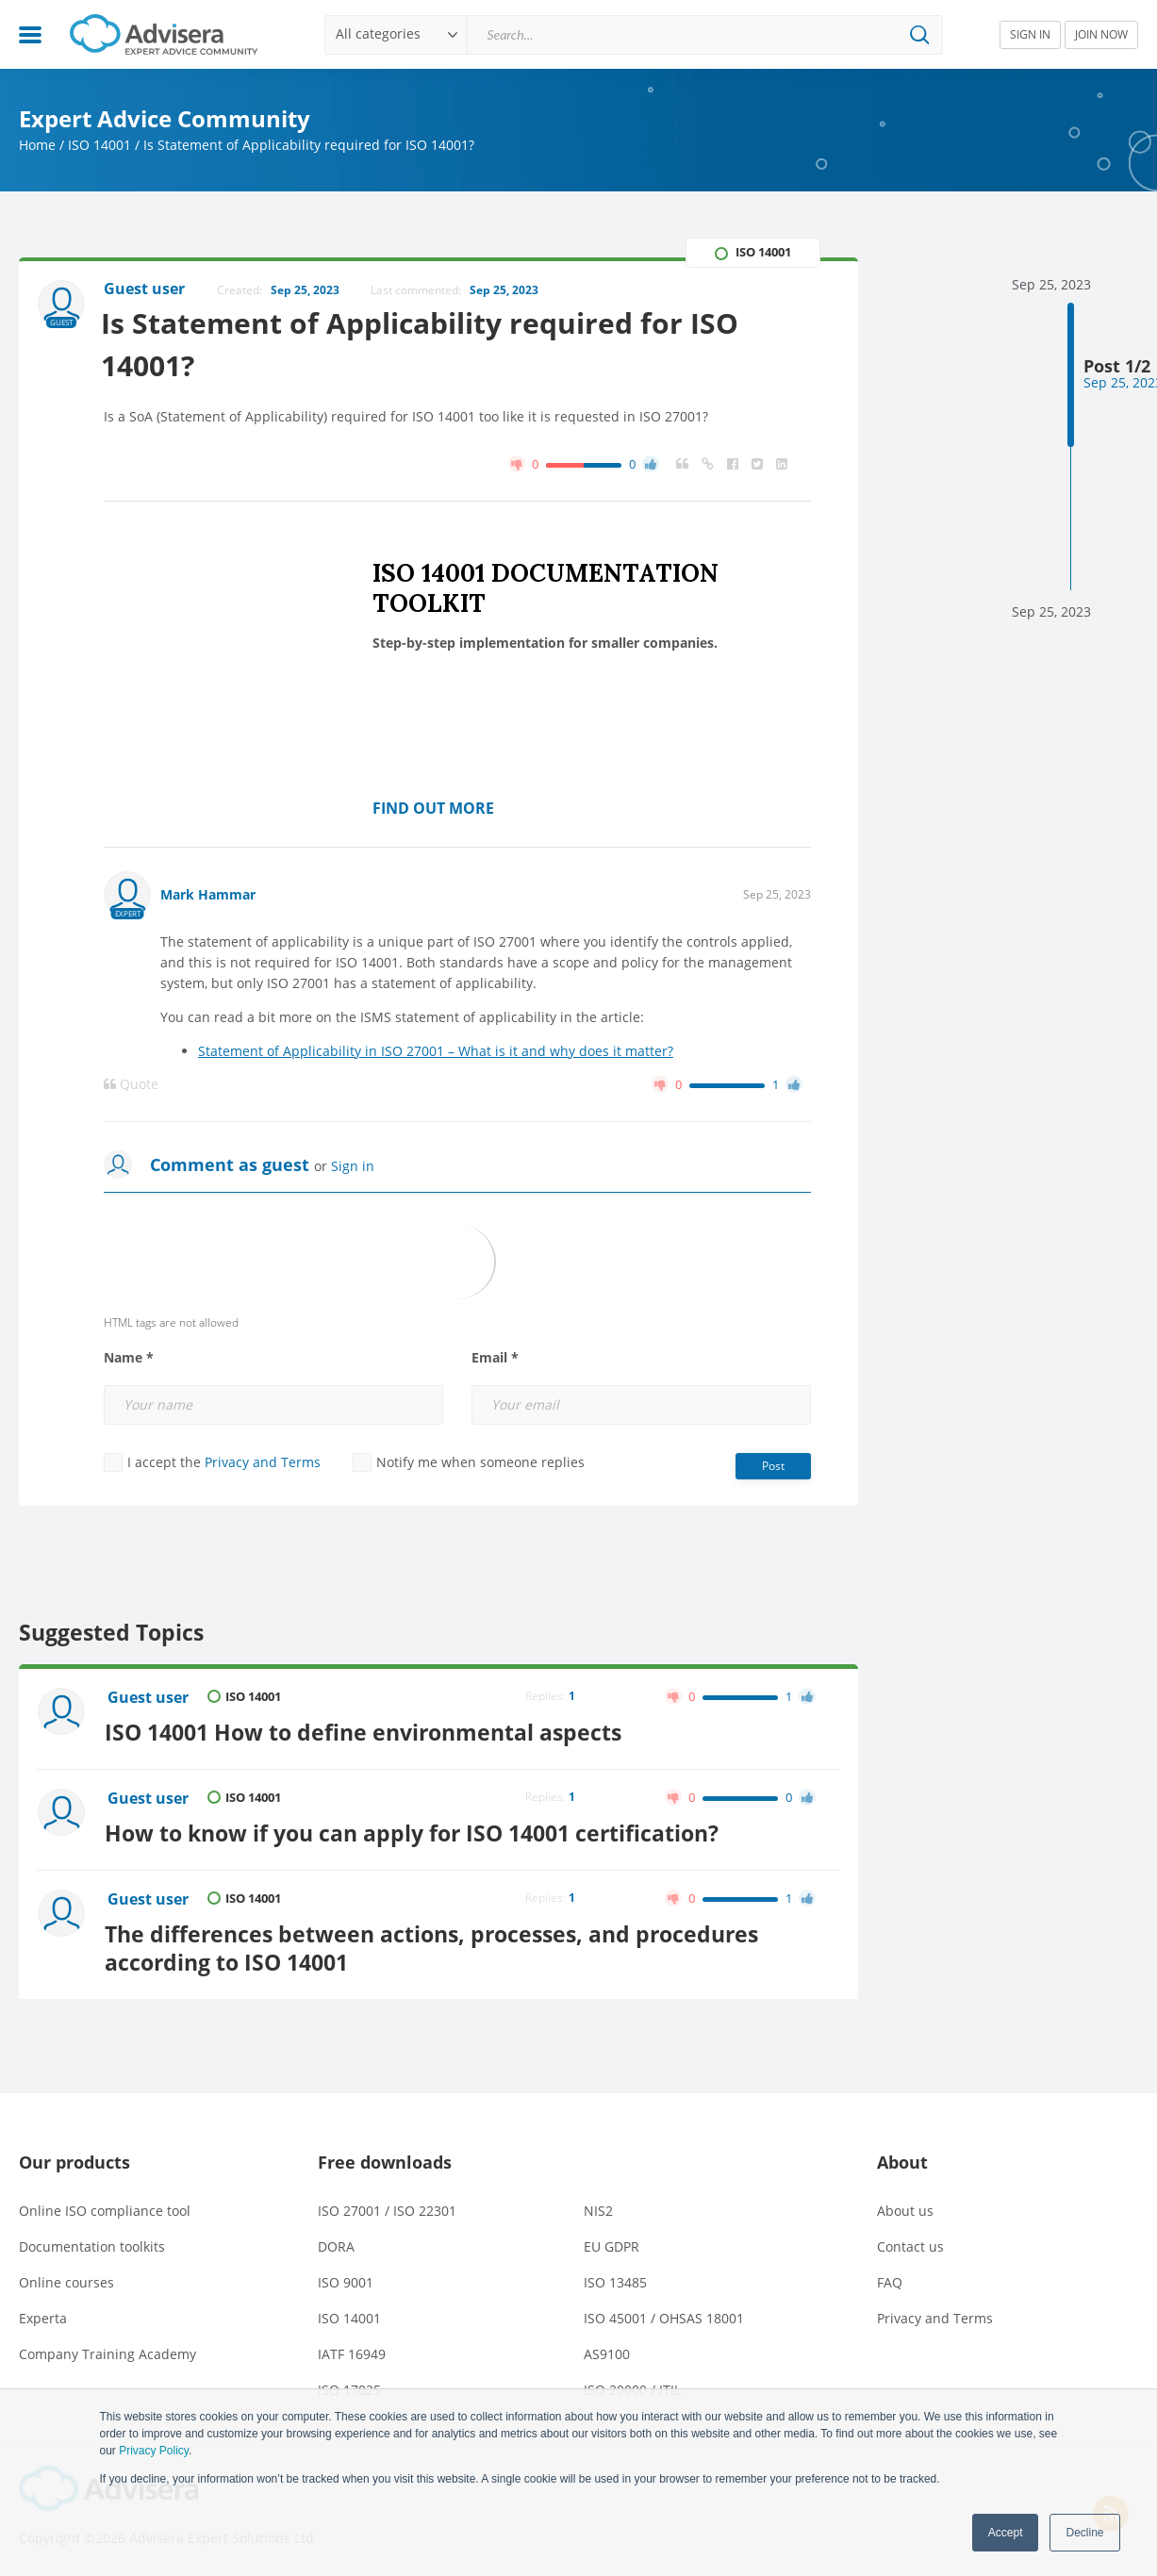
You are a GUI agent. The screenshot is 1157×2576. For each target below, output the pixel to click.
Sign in (352, 1167)
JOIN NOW (1101, 34)
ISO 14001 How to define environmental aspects (366, 1731)
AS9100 (607, 2350)
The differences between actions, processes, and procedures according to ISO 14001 (435, 1943)
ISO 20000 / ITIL (632, 2386)
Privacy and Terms (263, 1463)
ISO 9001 (345, 2278)
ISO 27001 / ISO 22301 (387, 2207)
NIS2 (598, 2207)
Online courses (66, 2278)
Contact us (910, 2243)
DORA (336, 2243)
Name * (129, 1358)
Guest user (149, 1698)
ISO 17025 (349, 2386)
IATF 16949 (352, 2350)
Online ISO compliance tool (104, 2207)
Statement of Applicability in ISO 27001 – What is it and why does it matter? (435, 1052)
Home (37, 145)
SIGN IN (1030, 34)
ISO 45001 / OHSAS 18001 (664, 2314)
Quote (131, 1085)
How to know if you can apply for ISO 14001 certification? (415, 1830)
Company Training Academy (107, 2350)
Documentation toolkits (92, 2243)
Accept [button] (1005, 2532)
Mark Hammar (208, 895)
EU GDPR (611, 2243)
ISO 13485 (615, 2278)
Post (773, 1467)
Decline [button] (1084, 2532)
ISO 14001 (99, 145)
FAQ (889, 2278)
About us (905, 2207)
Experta (43, 2314)
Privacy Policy (154, 2450)
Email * (495, 1358)
